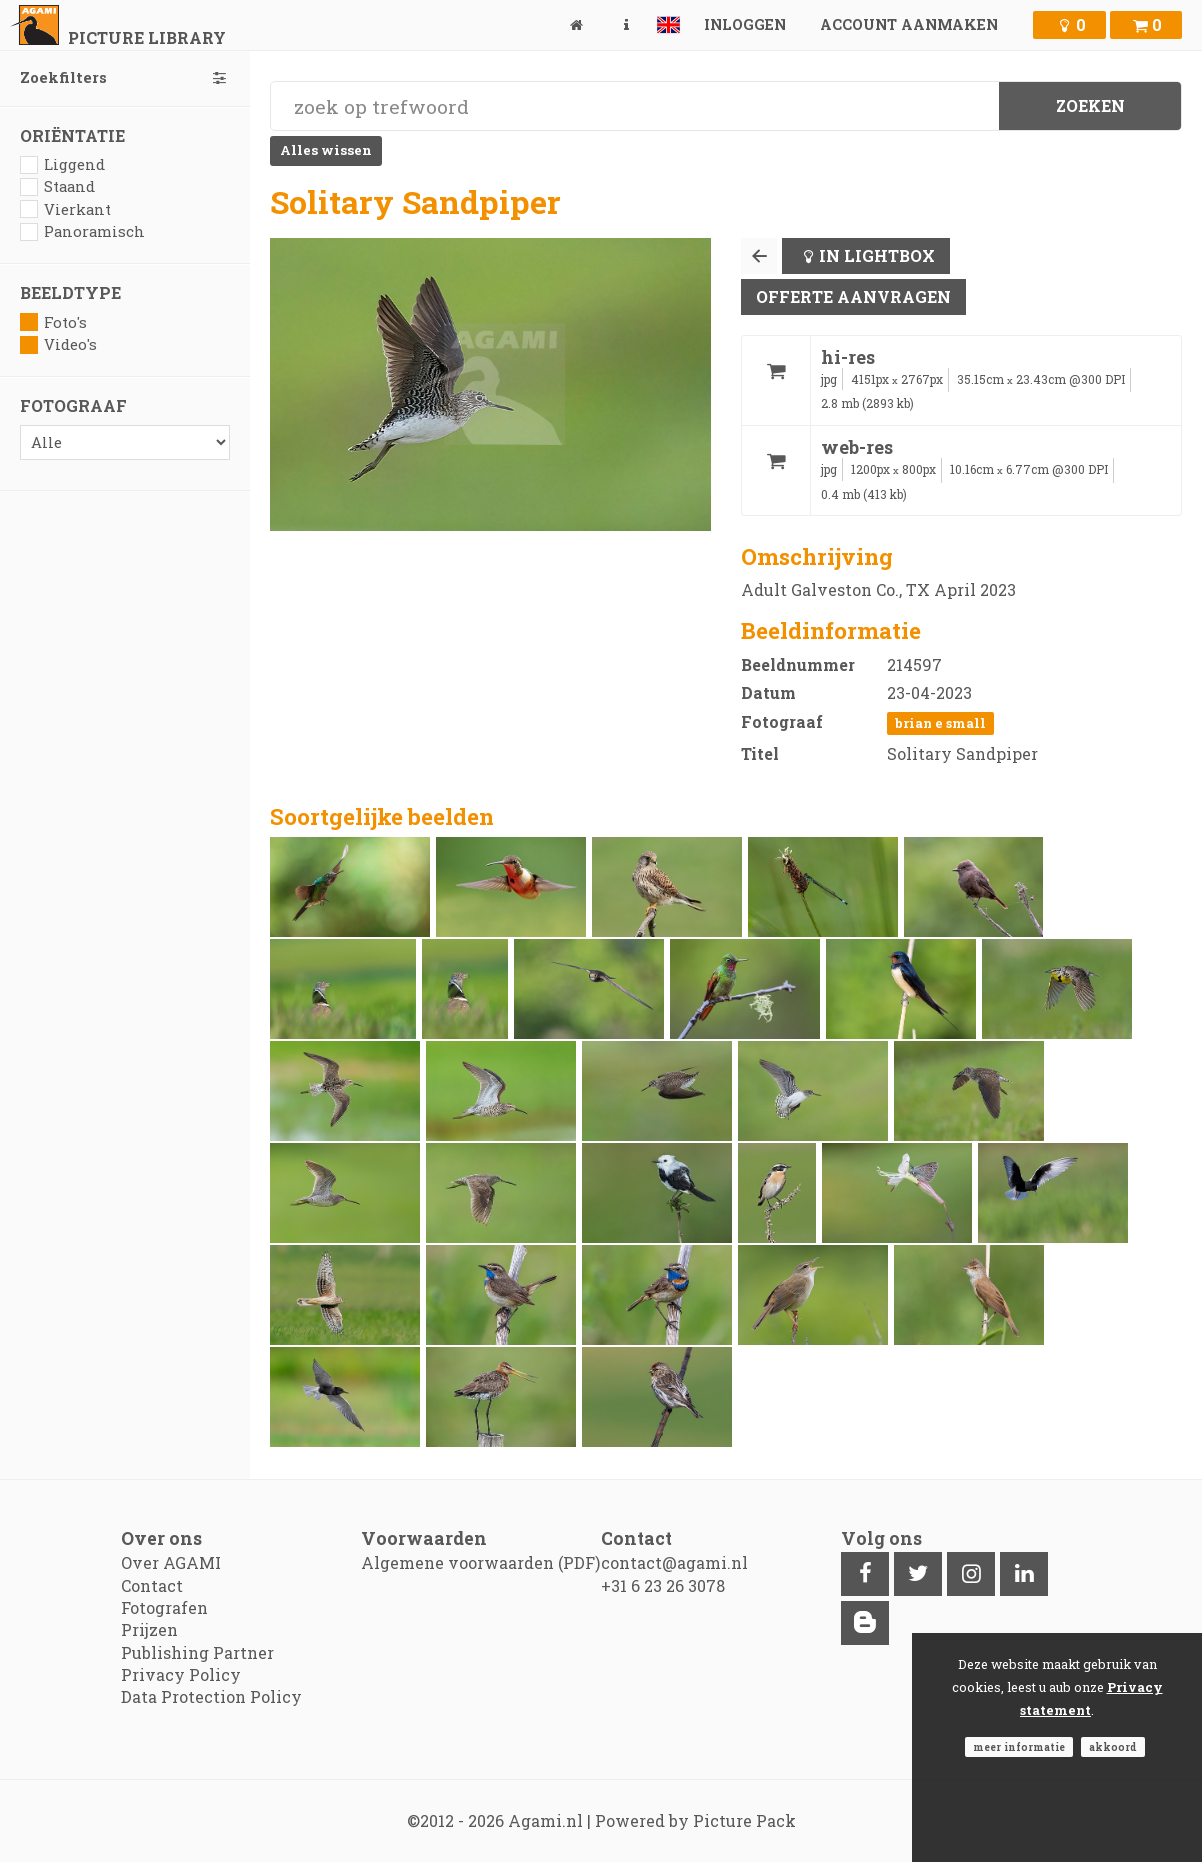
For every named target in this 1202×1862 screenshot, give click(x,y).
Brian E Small (940, 723)
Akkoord (1113, 1747)
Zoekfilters (125, 77)
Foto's (53, 322)
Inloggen (745, 24)
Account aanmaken (909, 24)
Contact (152, 1585)
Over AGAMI (171, 1562)
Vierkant (65, 209)
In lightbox (877, 255)
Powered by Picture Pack (695, 1820)
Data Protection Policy (211, 1696)
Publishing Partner (197, 1652)
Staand (57, 186)
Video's (58, 344)
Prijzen (149, 1629)
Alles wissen (326, 150)
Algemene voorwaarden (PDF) (480, 1562)
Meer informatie (1019, 1747)
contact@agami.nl (674, 1562)
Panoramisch (82, 231)
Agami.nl (545, 1820)
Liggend (62, 164)
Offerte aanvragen (853, 296)
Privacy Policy (181, 1674)
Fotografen (164, 1607)
